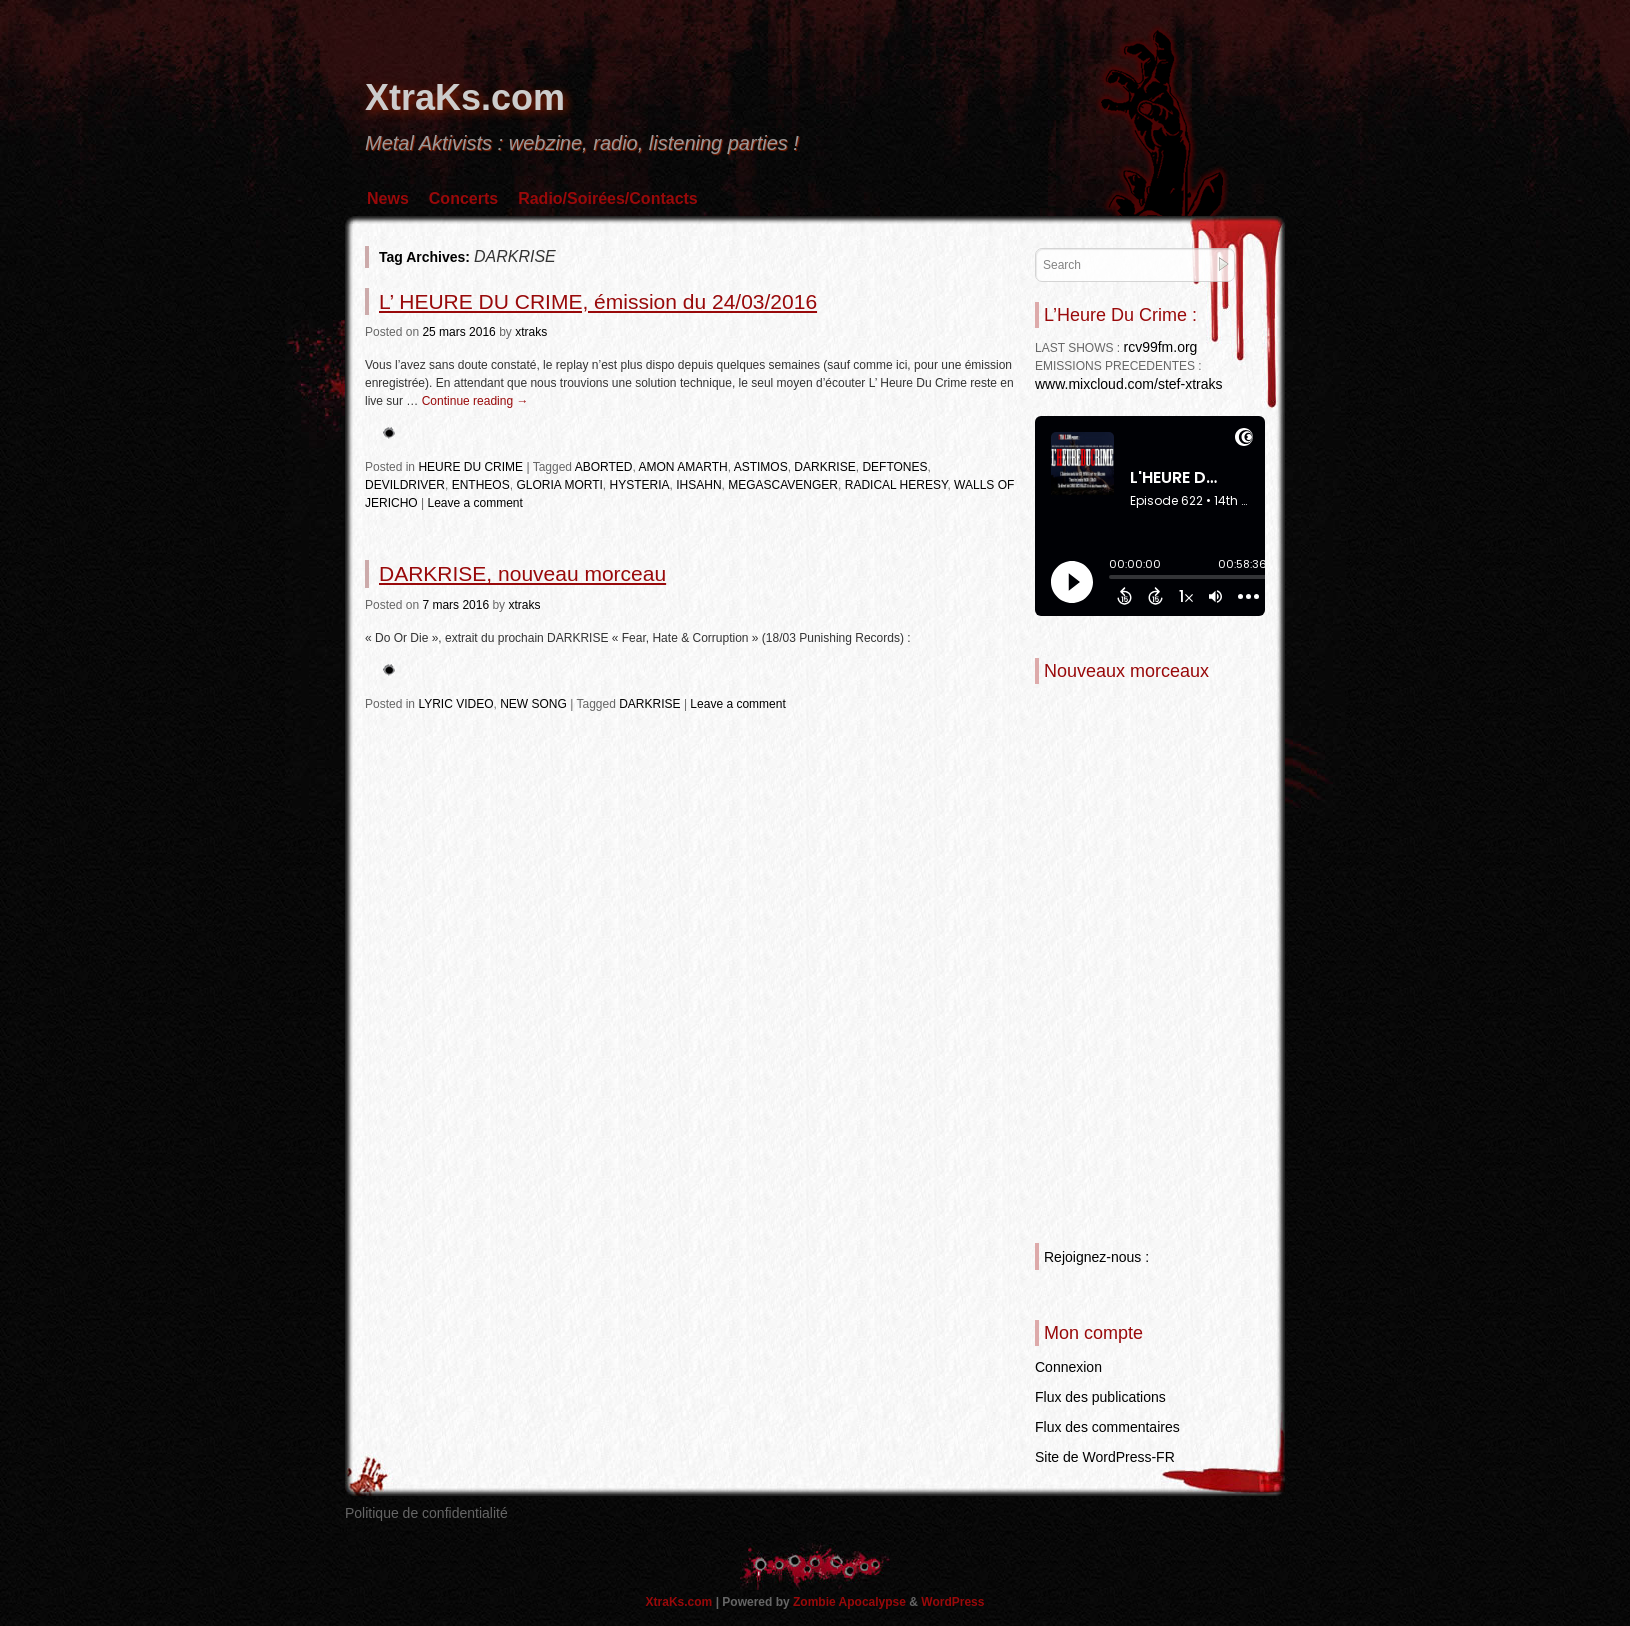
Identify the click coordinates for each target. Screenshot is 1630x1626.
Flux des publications (1100, 1397)
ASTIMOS (761, 467)
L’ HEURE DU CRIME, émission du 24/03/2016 (598, 301)
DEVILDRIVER (405, 485)
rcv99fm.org (1160, 347)
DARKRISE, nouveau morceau (522, 573)
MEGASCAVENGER (783, 485)
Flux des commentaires (1107, 1427)
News (388, 198)
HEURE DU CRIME (470, 467)
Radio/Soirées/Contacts (608, 198)
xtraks (531, 332)
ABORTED (604, 467)
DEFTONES (894, 467)
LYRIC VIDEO (455, 704)
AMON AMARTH (683, 467)
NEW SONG (533, 704)
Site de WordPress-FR (1105, 1457)
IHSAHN (698, 485)
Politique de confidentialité (426, 1513)
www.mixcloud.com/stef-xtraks (1128, 384)
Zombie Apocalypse (851, 1602)
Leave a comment (474, 503)
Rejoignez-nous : (1096, 1257)
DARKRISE (824, 467)
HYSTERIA (640, 485)
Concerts (463, 198)
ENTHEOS (481, 485)
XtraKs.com (465, 97)
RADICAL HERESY (896, 485)
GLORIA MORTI (559, 485)
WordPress (952, 1602)
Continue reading (475, 401)
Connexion (1068, 1367)
